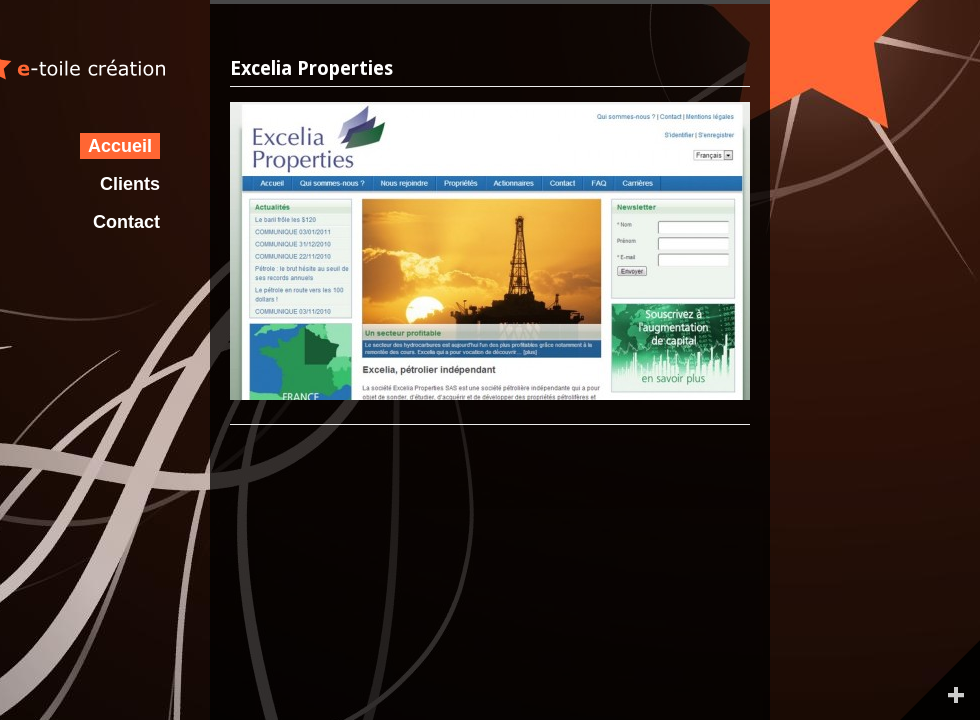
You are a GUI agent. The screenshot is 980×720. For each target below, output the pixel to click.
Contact (126, 222)
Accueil (120, 146)
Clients (130, 184)
